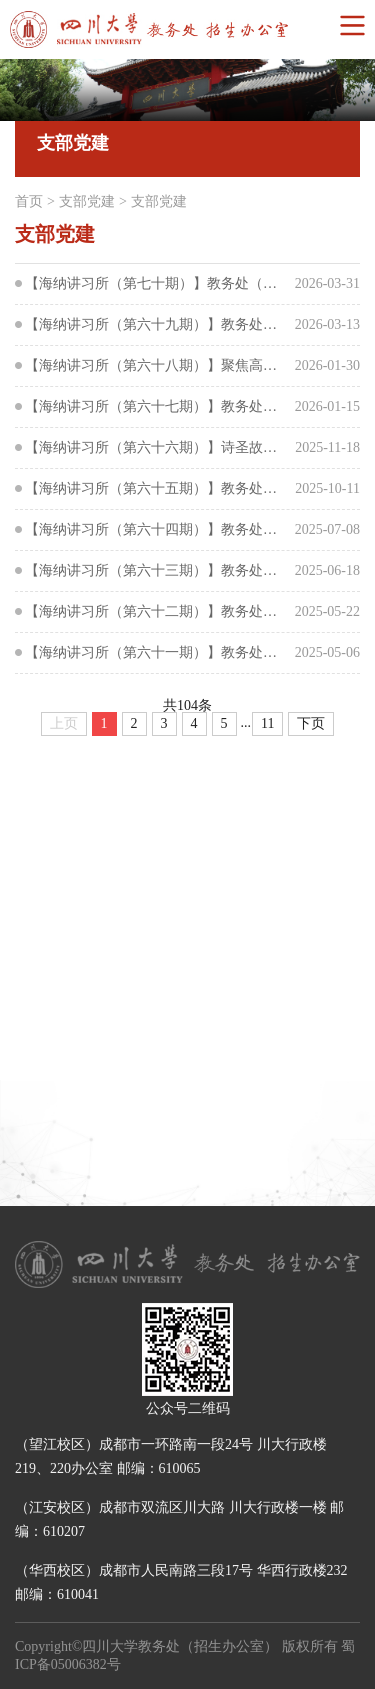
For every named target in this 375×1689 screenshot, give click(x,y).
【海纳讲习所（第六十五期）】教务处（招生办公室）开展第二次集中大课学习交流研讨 (157, 488)
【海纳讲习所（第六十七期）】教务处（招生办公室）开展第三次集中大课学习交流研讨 (157, 406)
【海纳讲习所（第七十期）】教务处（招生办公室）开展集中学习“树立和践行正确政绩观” (157, 283)
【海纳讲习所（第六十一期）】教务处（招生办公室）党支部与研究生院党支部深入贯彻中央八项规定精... (157, 652)
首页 (29, 201)
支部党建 (87, 201)
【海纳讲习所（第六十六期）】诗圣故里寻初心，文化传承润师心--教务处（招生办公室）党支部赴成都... (157, 447)
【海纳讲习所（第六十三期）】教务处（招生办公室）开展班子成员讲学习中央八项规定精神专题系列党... (157, 570)
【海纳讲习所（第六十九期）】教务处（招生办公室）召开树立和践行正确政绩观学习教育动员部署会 (157, 324)
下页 (311, 723)
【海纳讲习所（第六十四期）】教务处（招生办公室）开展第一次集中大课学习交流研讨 (157, 529)
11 (267, 723)
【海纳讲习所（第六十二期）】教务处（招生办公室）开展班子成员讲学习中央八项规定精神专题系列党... (157, 611)
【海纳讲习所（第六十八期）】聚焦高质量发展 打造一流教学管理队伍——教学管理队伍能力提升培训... (157, 365)
